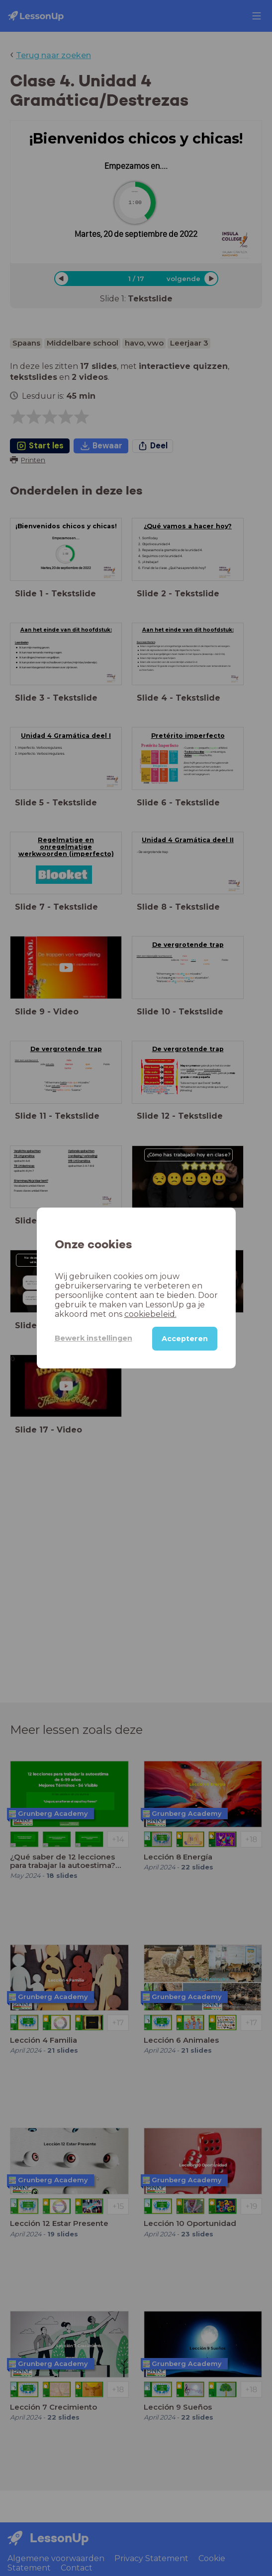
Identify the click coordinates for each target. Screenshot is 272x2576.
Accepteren (185, 1338)
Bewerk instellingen (93, 1338)
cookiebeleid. (150, 1314)
